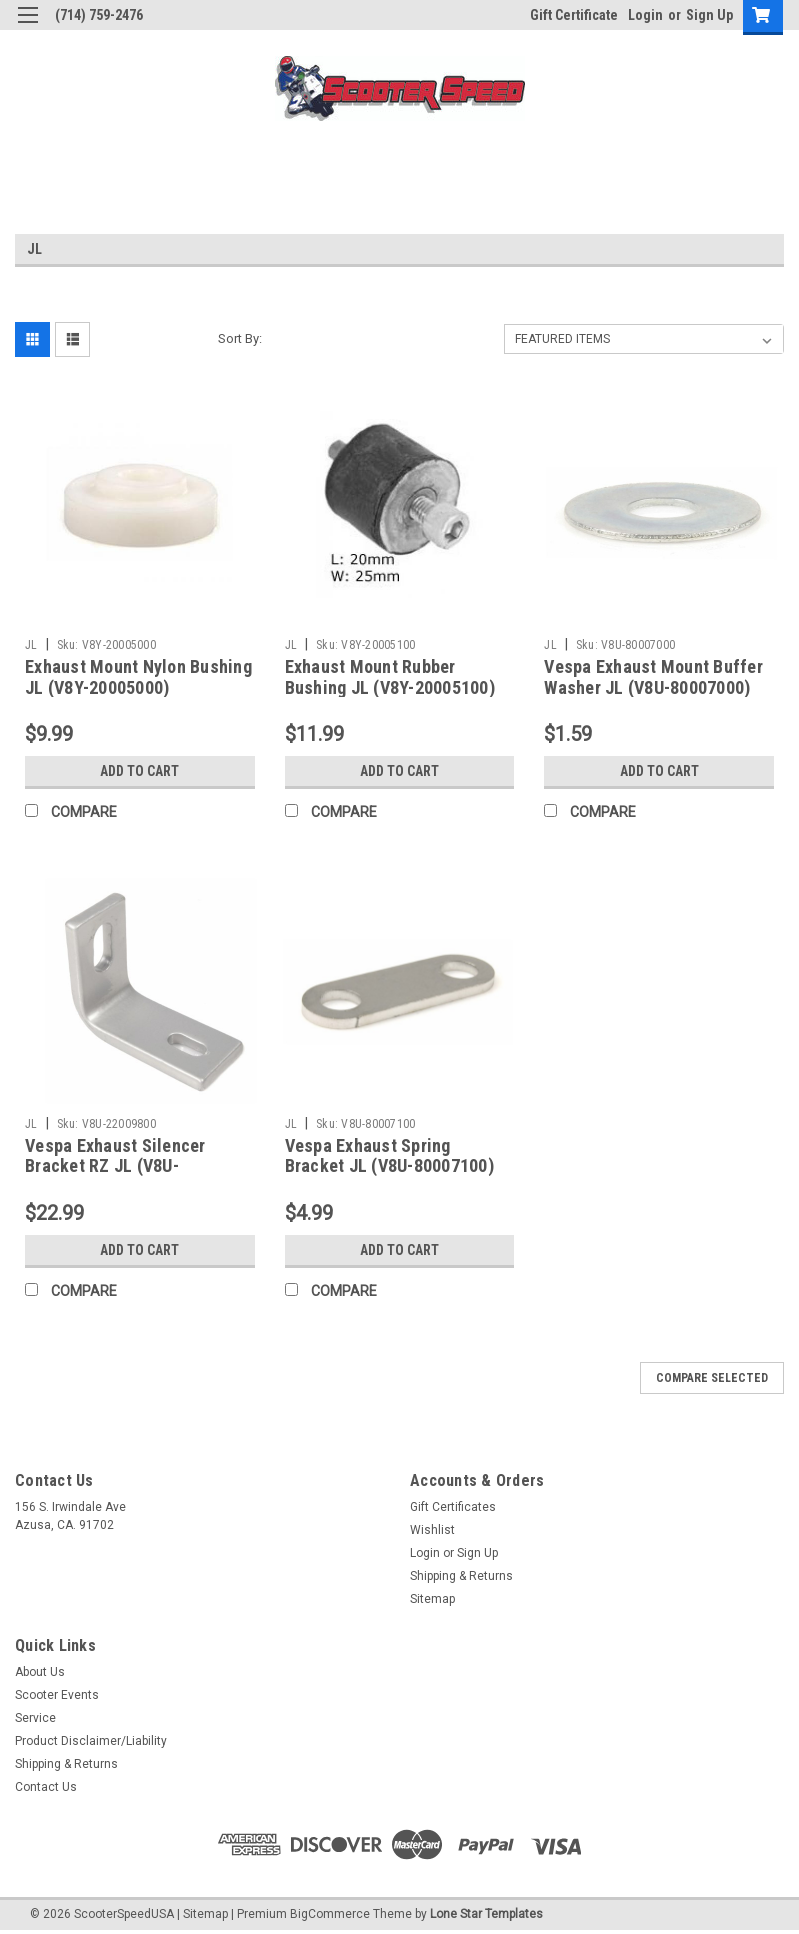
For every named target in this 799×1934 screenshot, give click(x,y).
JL (31, 645)
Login (645, 15)
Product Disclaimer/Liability (91, 1741)
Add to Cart (139, 771)
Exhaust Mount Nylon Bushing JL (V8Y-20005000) (138, 677)
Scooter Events (57, 1695)
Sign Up (709, 15)
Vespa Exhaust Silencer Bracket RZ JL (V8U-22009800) (115, 1166)
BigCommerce (330, 1914)
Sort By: (240, 338)
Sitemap (432, 1599)
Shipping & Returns (461, 1576)
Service (35, 1718)
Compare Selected (712, 1378)
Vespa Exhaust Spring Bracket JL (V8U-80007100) (389, 1156)
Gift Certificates (453, 1507)
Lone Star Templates (486, 1914)
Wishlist (432, 1530)
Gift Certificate (574, 15)
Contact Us (46, 1787)
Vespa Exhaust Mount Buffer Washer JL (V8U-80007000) (653, 677)
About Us (40, 1672)
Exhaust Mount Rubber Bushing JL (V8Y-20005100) (390, 677)
